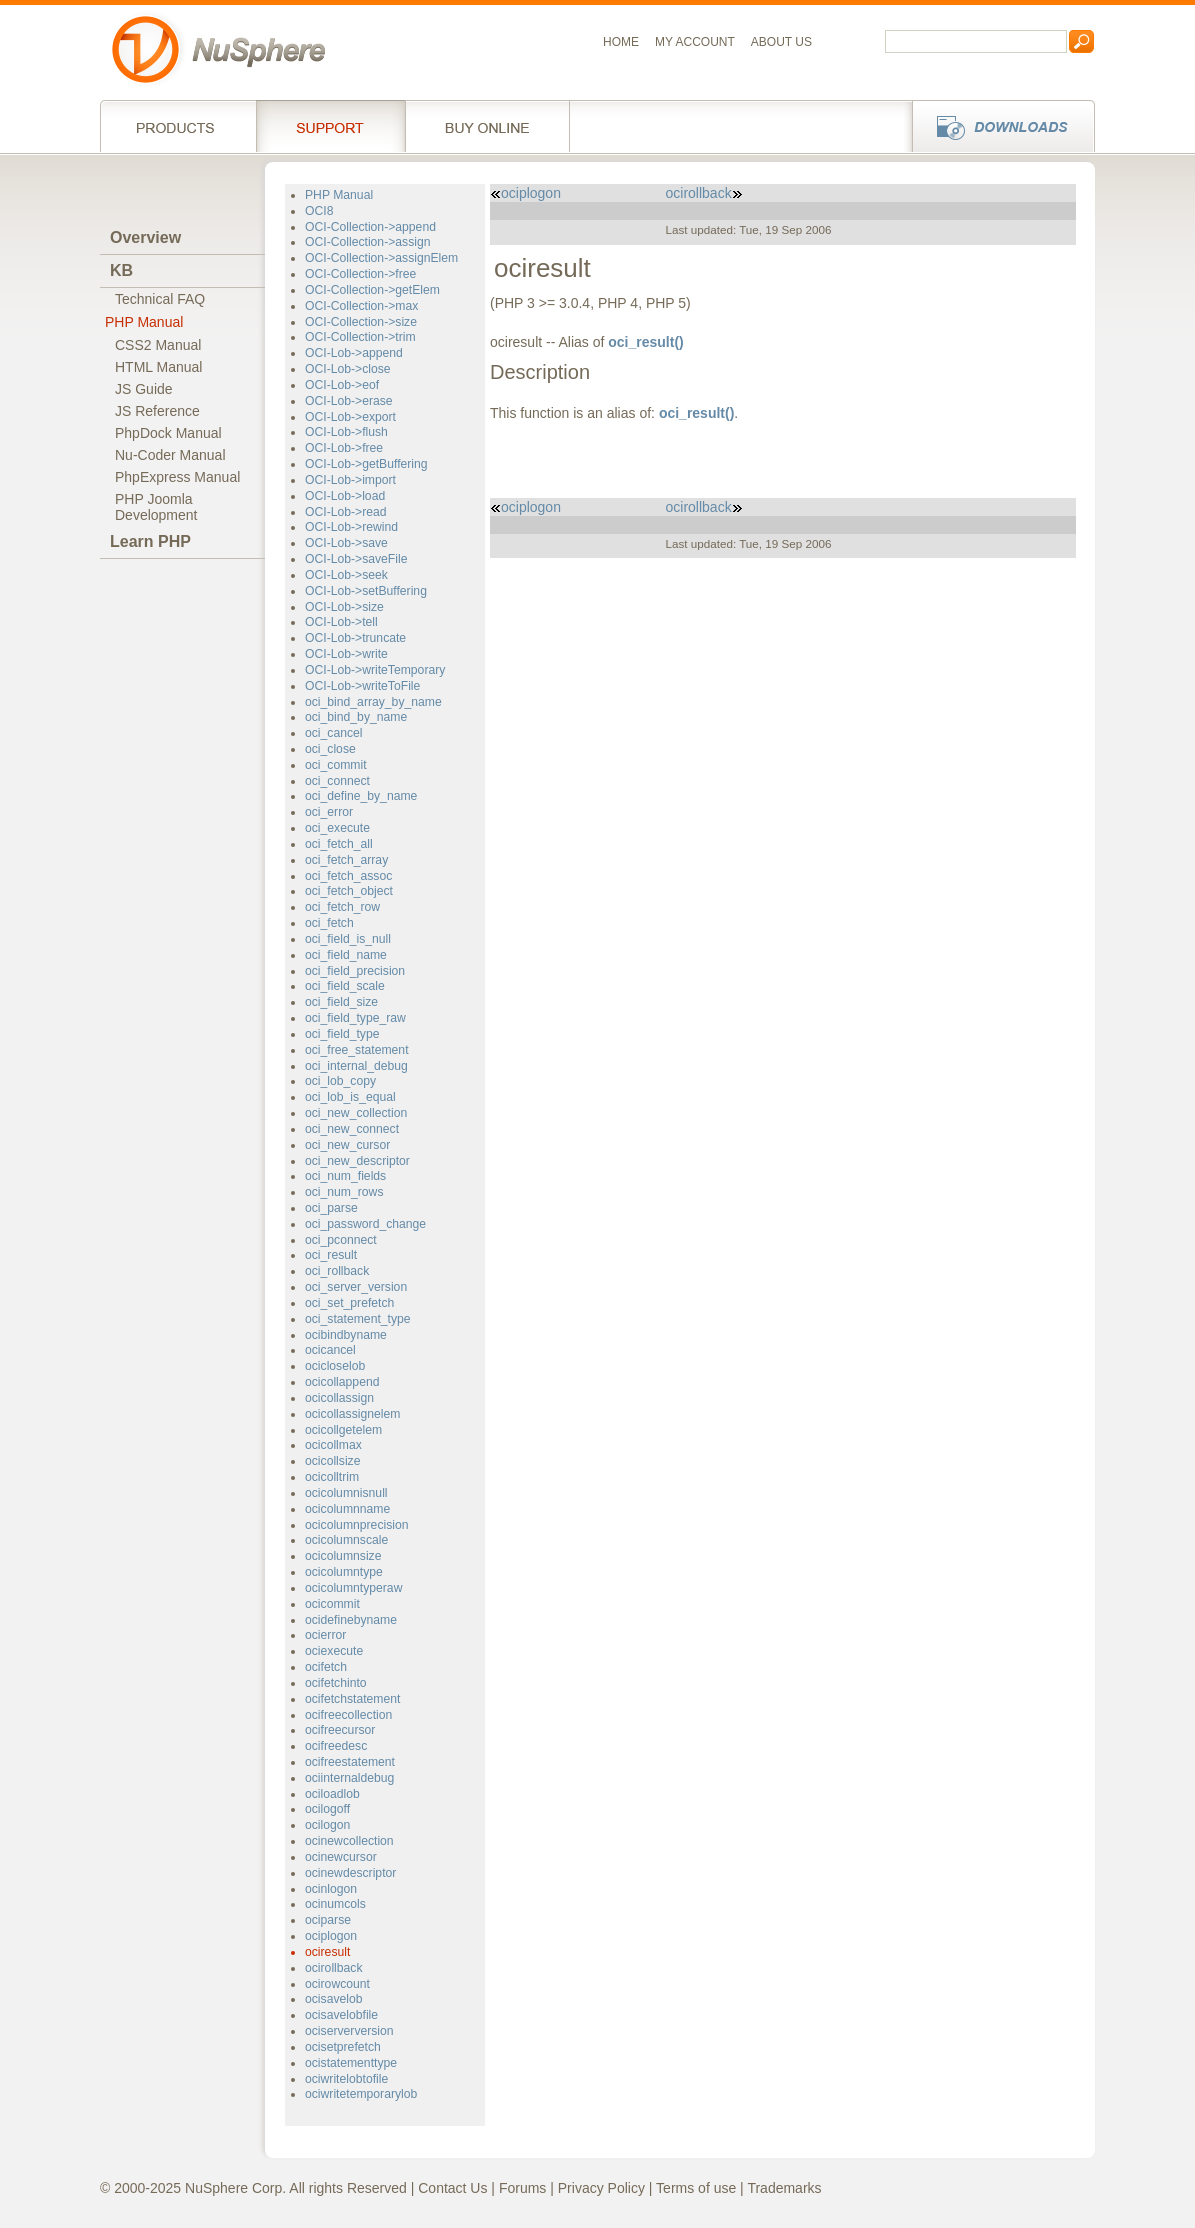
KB (121, 270)
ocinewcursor (341, 1857)
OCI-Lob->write (346, 654)
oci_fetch (329, 923)
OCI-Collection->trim (360, 337)
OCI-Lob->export (350, 417)
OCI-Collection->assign (368, 242)
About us (781, 42)
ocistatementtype (351, 2063)
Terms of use (696, 2188)
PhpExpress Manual (177, 477)
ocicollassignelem (352, 1414)
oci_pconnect (341, 1240)
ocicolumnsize (343, 1556)
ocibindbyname (346, 1335)
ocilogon (327, 1825)
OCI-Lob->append (354, 353)
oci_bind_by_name (356, 717)
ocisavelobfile (341, 2015)
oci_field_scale (345, 986)
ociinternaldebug (349, 1778)
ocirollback (334, 1968)
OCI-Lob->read (346, 512)
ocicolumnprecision (357, 1525)
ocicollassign (339, 1398)
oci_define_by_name (361, 796)
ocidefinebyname (351, 1620)
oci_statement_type (358, 1319)
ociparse (328, 1920)
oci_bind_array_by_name (373, 702)
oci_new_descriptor (357, 1161)
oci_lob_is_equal (350, 1097)
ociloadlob (332, 1794)
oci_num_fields (345, 1176)
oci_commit (336, 765)
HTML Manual (158, 367)
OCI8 (319, 211)
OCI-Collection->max (361, 306)
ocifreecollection (348, 1715)
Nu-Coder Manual (170, 455)
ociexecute (334, 1651)
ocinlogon (331, 1889)
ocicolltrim (332, 1477)
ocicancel (330, 1350)
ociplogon (331, 1936)
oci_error (329, 812)
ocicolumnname (347, 1509)
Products (178, 126)
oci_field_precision (355, 971)
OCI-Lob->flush (346, 432)
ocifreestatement (350, 1762)
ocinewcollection (349, 1841)
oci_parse (331, 1208)
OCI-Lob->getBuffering (366, 464)
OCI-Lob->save (346, 543)
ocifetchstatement (352, 1699)
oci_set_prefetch (349, 1303)
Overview (145, 237)
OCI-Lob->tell (341, 622)
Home (621, 42)
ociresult (327, 1952)
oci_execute (337, 828)
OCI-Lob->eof (342, 385)
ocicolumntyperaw (353, 1588)
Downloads (997, 126)
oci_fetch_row (342, 907)
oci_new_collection (356, 1113)
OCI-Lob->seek (346, 575)
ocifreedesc (336, 1746)
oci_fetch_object (349, 891)
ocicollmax (333, 1445)
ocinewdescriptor (350, 1873)
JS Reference (157, 411)
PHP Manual (144, 322)
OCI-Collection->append (370, 227)
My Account (695, 42)
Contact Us (452, 2188)
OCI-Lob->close (348, 369)
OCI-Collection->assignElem (381, 258)
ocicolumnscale (346, 1540)
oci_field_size (341, 1002)
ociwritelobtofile (346, 2079)
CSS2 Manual (158, 345)
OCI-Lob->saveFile (356, 559)
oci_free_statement (357, 1050)
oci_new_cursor (347, 1145)
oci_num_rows (344, 1192)
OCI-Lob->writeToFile (362, 686)
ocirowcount (337, 1984)
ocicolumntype (344, 1572)
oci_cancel (334, 733)
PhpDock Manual (168, 433)
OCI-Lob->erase (349, 401)
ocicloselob (335, 1366)
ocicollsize (332, 1461)
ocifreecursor (340, 1730)
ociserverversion (349, 2031)
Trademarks (784, 2188)
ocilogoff (327, 1809)
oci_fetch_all (339, 844)
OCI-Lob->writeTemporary (375, 670)
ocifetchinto (336, 1683)
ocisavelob (334, 1999)
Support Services (330, 126)
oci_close (330, 749)
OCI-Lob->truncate (355, 638)
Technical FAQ (160, 299)
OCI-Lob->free (344, 448)
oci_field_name (346, 955)
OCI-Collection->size (361, 322)
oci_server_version (356, 1287)
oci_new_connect (352, 1129)
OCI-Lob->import (350, 480)
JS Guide (144, 389)
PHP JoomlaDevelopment (156, 507)
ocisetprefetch (343, 2047)
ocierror (325, 1635)
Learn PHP (150, 541)
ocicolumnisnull (346, 1493)
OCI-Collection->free (360, 274)
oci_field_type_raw (355, 1018)
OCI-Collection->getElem (372, 290)
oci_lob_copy (340, 1081)
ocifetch (326, 1667)
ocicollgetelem (343, 1430)
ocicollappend (342, 1382)
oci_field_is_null (348, 939)
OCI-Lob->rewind (351, 527)
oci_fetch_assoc (348, 876)
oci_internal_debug (356, 1066)
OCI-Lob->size (344, 607)
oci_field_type (342, 1034)
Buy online (487, 126)
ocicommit (332, 1604)
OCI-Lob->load (345, 496)
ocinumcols (335, 1904)
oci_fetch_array (346, 860)
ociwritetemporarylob (361, 2094)
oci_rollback (337, 1271)
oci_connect (337, 781)
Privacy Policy (601, 2188)
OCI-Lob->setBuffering (366, 591)
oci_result (331, 1255)
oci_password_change (365, 1224)
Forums (522, 2188)
